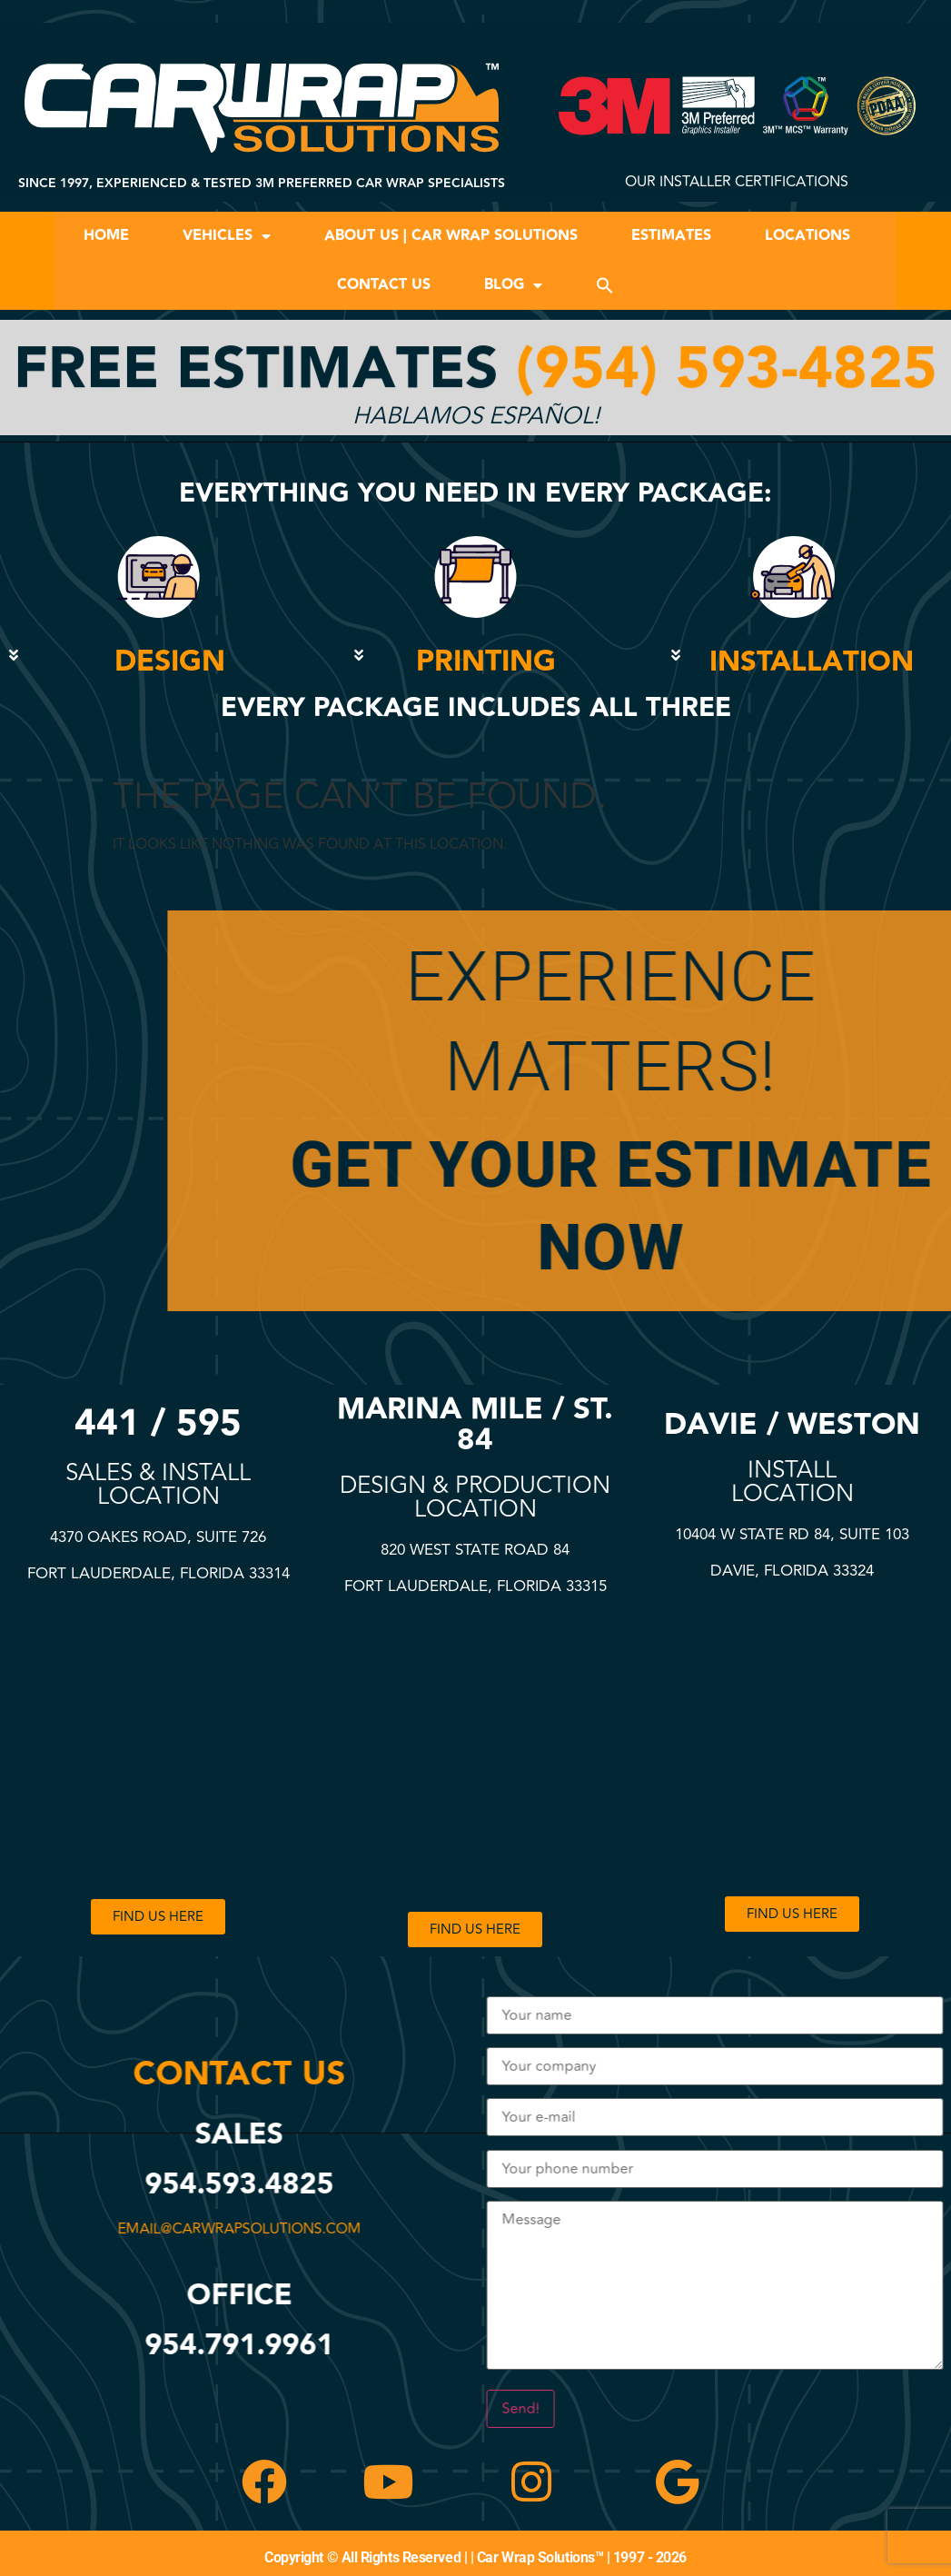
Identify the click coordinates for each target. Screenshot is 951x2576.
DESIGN (169, 662)
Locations (807, 235)
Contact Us (384, 285)
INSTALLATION (811, 662)
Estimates (671, 235)
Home (106, 235)
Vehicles (227, 236)
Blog (513, 285)
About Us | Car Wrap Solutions (451, 235)
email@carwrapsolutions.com (244, 2229)
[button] (605, 285)
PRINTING (486, 662)
